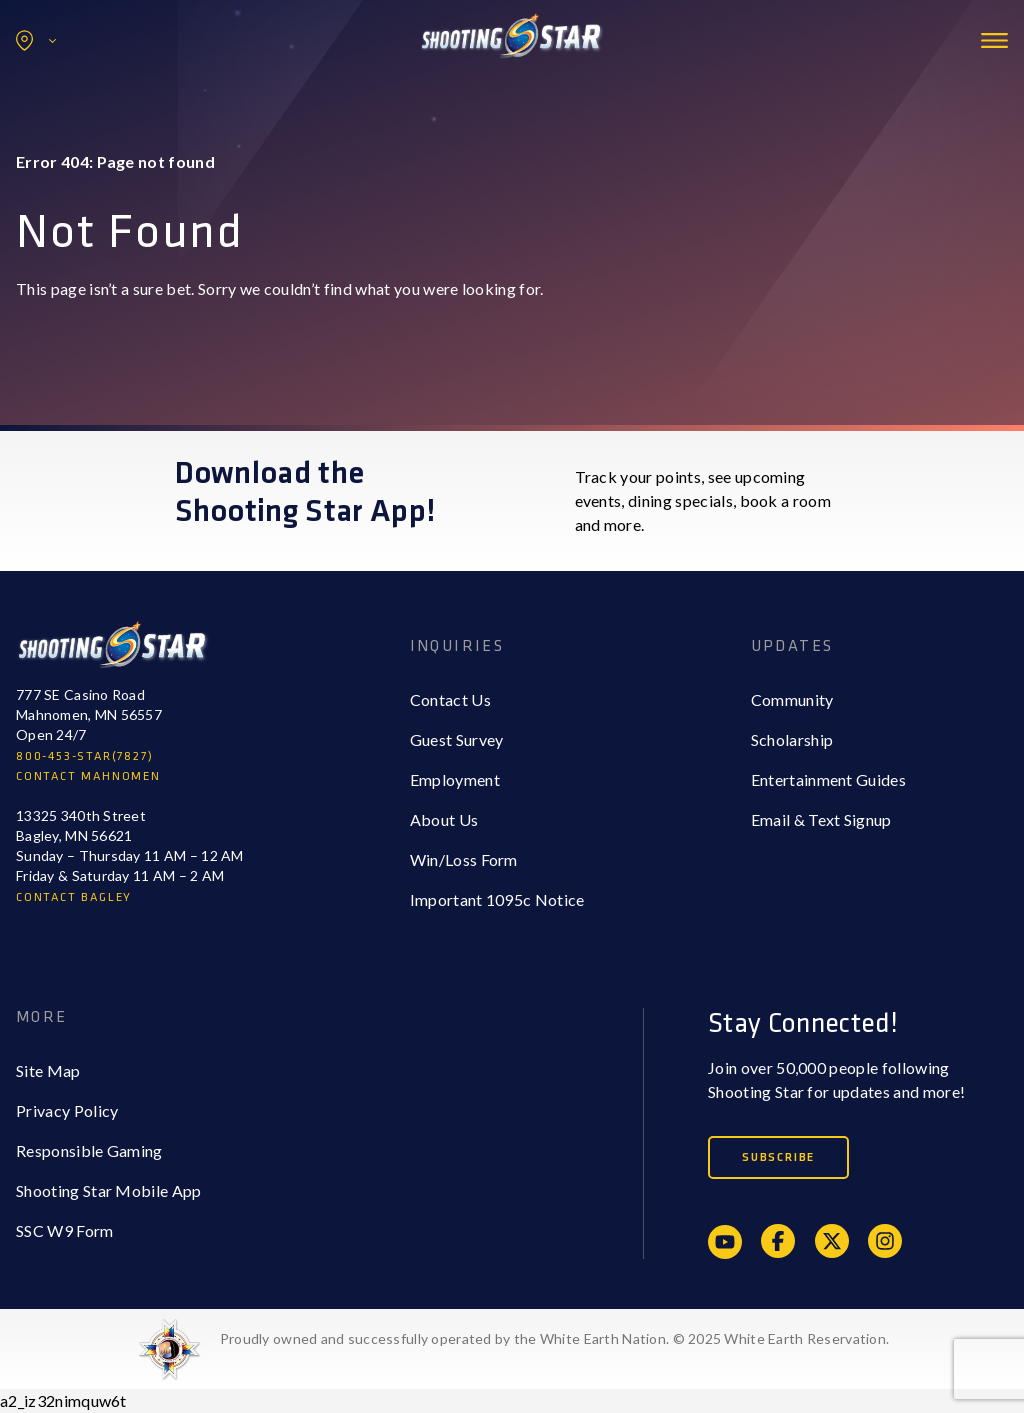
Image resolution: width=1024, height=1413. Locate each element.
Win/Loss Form (464, 859)
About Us (444, 819)
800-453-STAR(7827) (84, 756)
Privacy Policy (67, 1110)
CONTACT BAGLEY (74, 897)
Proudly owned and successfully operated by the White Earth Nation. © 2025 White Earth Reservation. (554, 1338)
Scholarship (792, 739)
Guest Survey (457, 739)
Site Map (48, 1070)
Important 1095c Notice (497, 899)
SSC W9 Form (65, 1230)
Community (792, 699)
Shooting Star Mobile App (109, 1190)
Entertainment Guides (828, 779)
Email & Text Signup (821, 819)
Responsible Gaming (89, 1150)
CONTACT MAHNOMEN (88, 776)
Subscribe (778, 1157)
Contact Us (450, 699)
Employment (455, 779)
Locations (36, 40)
